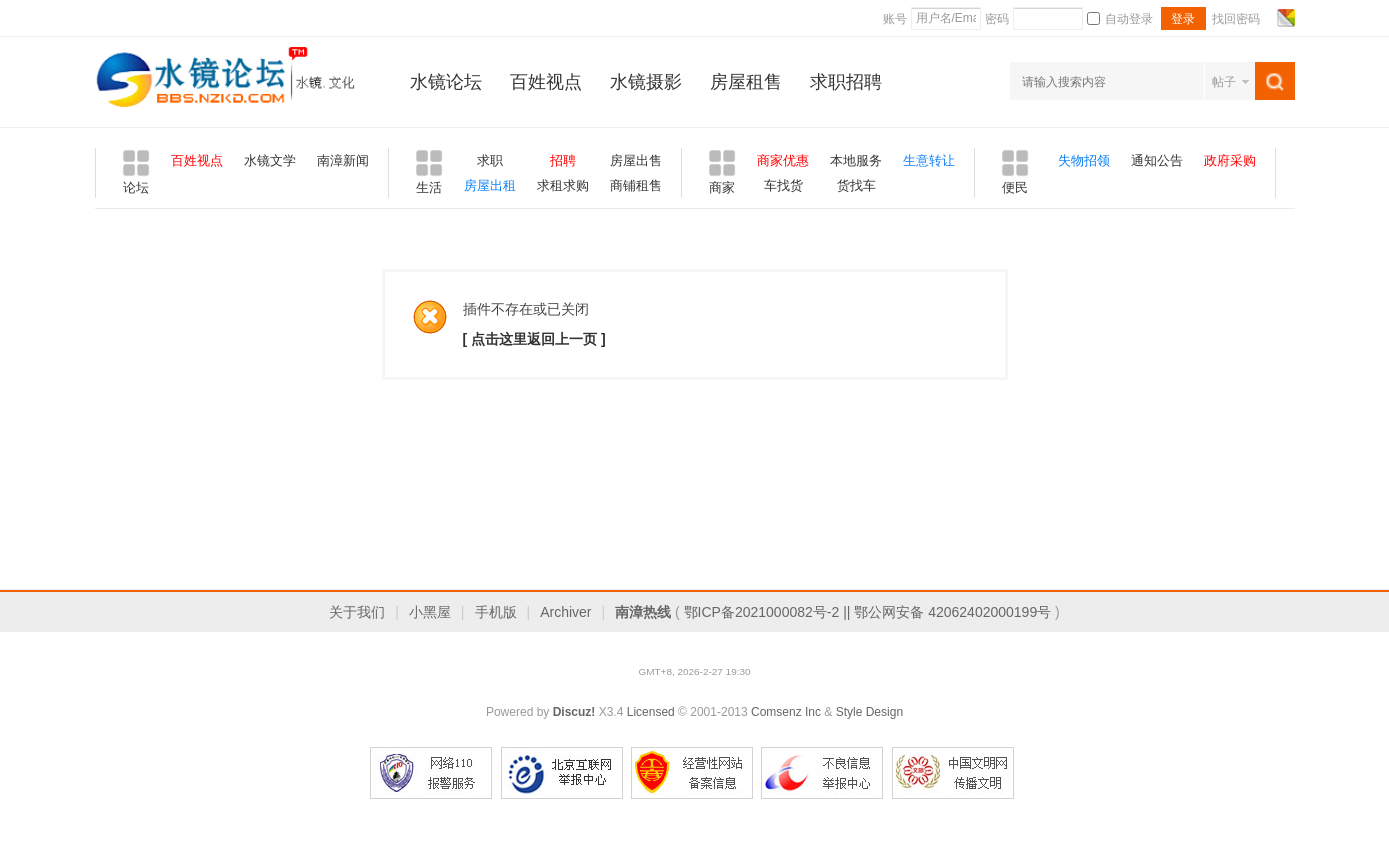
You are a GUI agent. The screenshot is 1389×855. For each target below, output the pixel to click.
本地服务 (856, 160)
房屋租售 (746, 82)
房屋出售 (636, 160)
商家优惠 (783, 160)
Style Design (869, 712)
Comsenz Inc (786, 712)
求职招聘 (846, 82)
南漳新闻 (343, 160)
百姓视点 (546, 82)
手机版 (496, 612)
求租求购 (563, 185)
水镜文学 (270, 160)
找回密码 (1236, 19)
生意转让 (929, 160)
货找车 (856, 185)
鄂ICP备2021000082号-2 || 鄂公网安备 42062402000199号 (868, 612)
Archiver (565, 612)
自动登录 (1120, 19)
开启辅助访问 (1267, 18)
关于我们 (357, 612)
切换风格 (1283, 18)
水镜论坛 (446, 82)
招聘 (563, 160)
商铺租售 (636, 185)
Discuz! (574, 712)
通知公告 (1157, 160)
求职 (490, 160)
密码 (997, 19)
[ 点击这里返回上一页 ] (534, 339)
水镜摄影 (646, 82)
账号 (895, 19)
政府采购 (1230, 160)
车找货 (783, 185)
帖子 (1224, 82)
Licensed (651, 712)
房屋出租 (490, 185)
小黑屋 (430, 612)
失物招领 (1084, 160)
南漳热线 (643, 612)
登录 (1183, 19)
